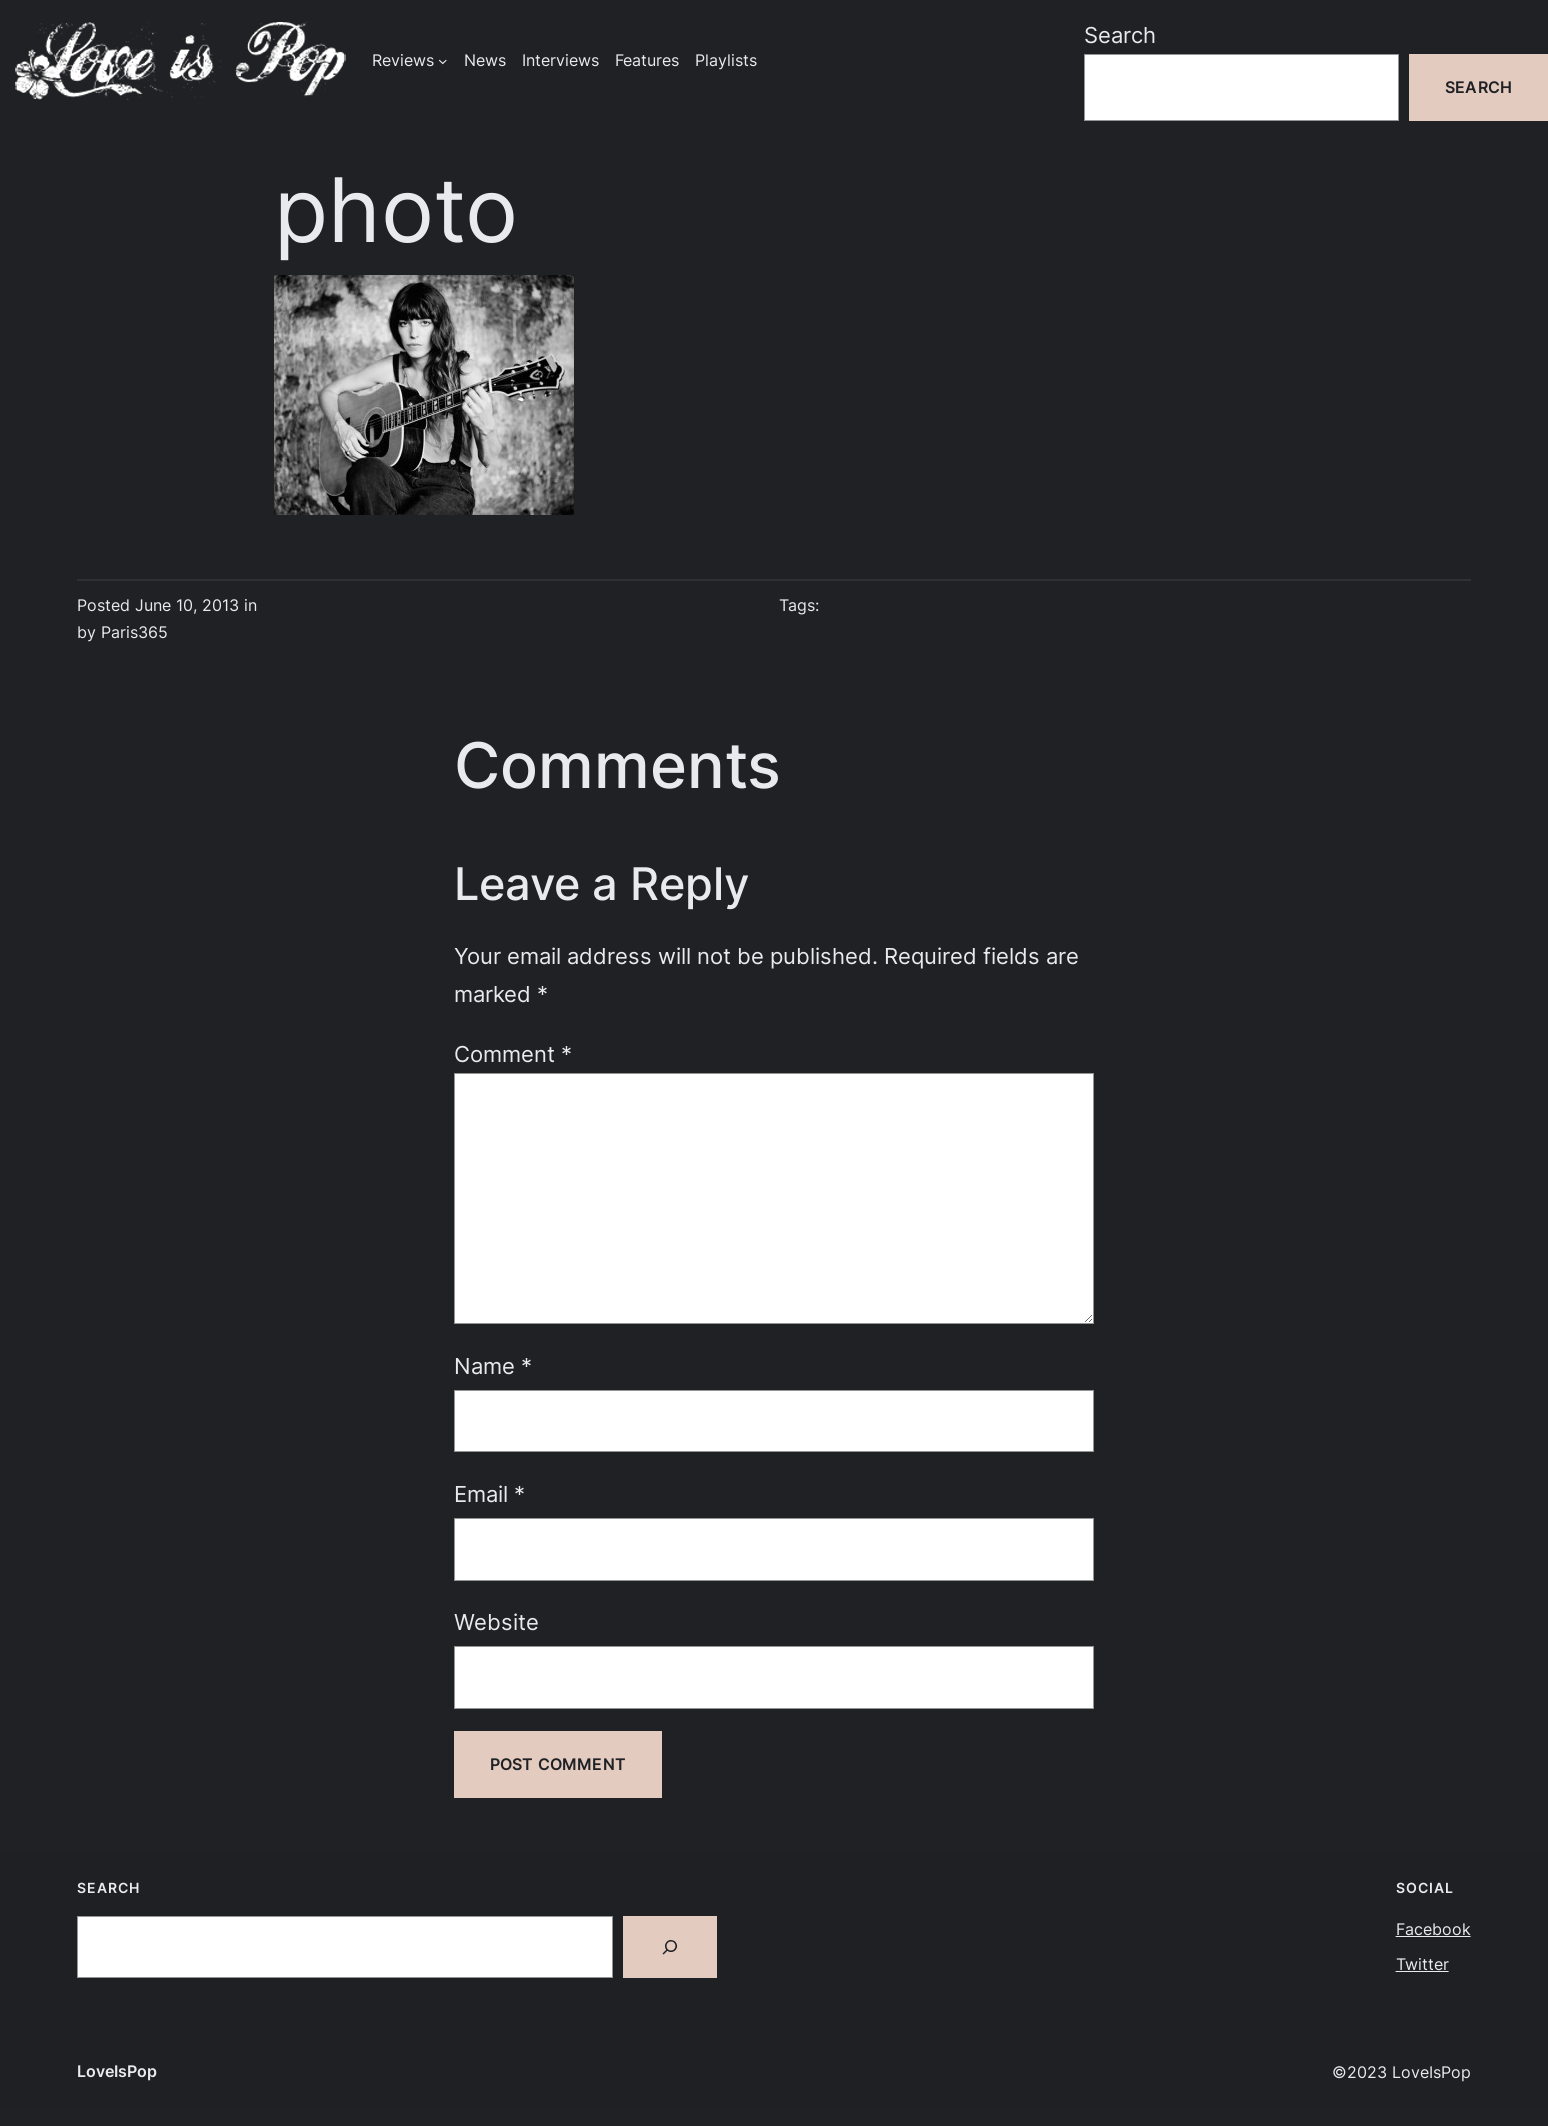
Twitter (1422, 1964)
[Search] (670, 1947)
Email (489, 1493)
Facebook (1433, 1929)
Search (1120, 34)
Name (493, 1365)
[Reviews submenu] (443, 61)
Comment (513, 1053)
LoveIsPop (117, 2071)
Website (496, 1621)
